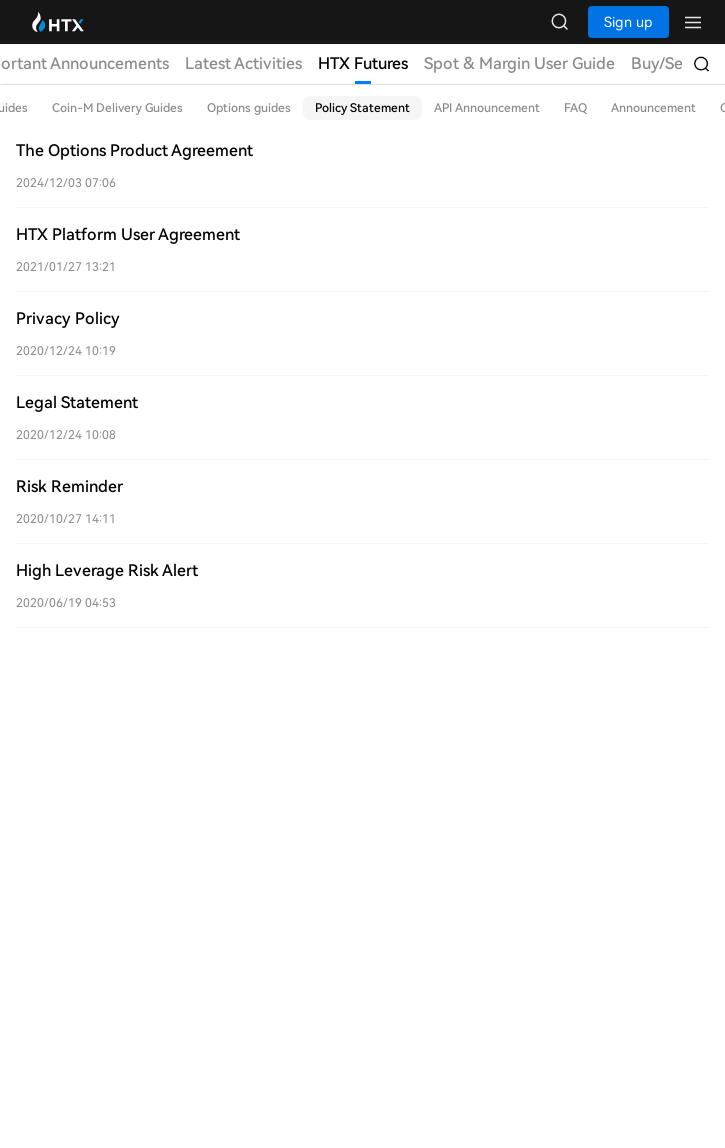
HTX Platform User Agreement (128, 234)
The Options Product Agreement (134, 150)
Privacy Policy (68, 318)
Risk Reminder (69, 486)
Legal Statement (77, 402)
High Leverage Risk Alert (107, 570)
